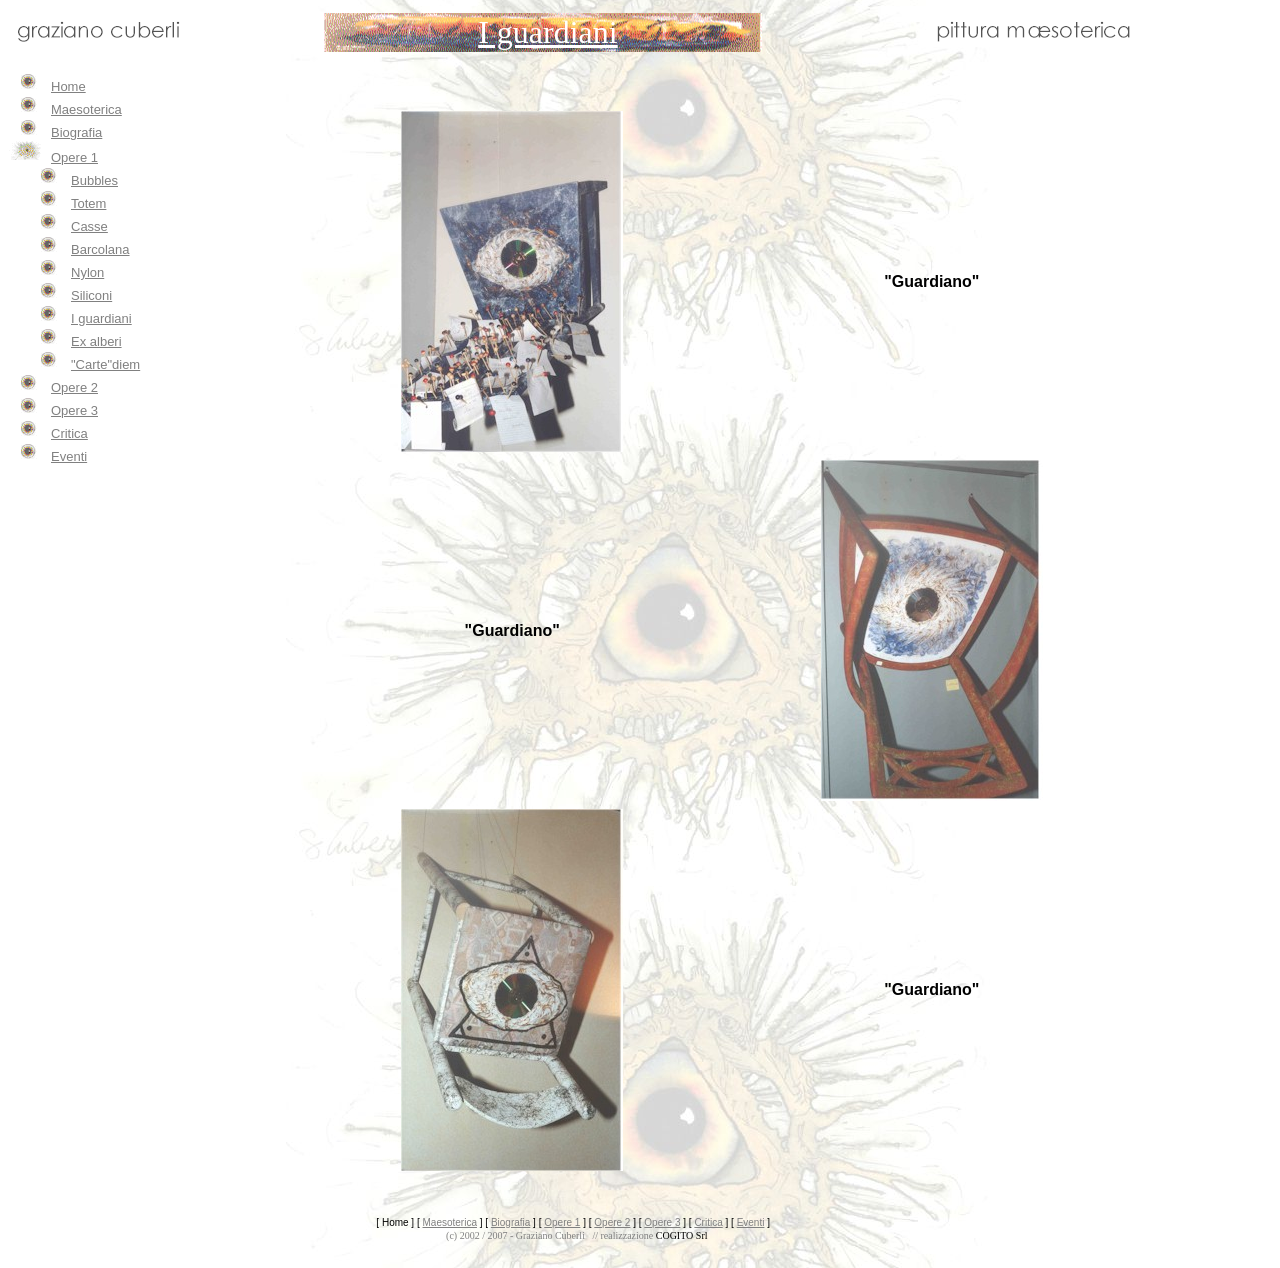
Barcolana (100, 249)
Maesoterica (86, 109)
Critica (69, 433)
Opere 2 (74, 387)
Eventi (69, 456)
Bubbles (94, 180)
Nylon (87, 272)
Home (68, 86)
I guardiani (101, 318)
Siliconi (91, 295)
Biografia (76, 132)
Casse (89, 226)
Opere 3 (74, 410)
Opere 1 (74, 157)
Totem (88, 203)
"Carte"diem (105, 364)
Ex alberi (96, 341)
